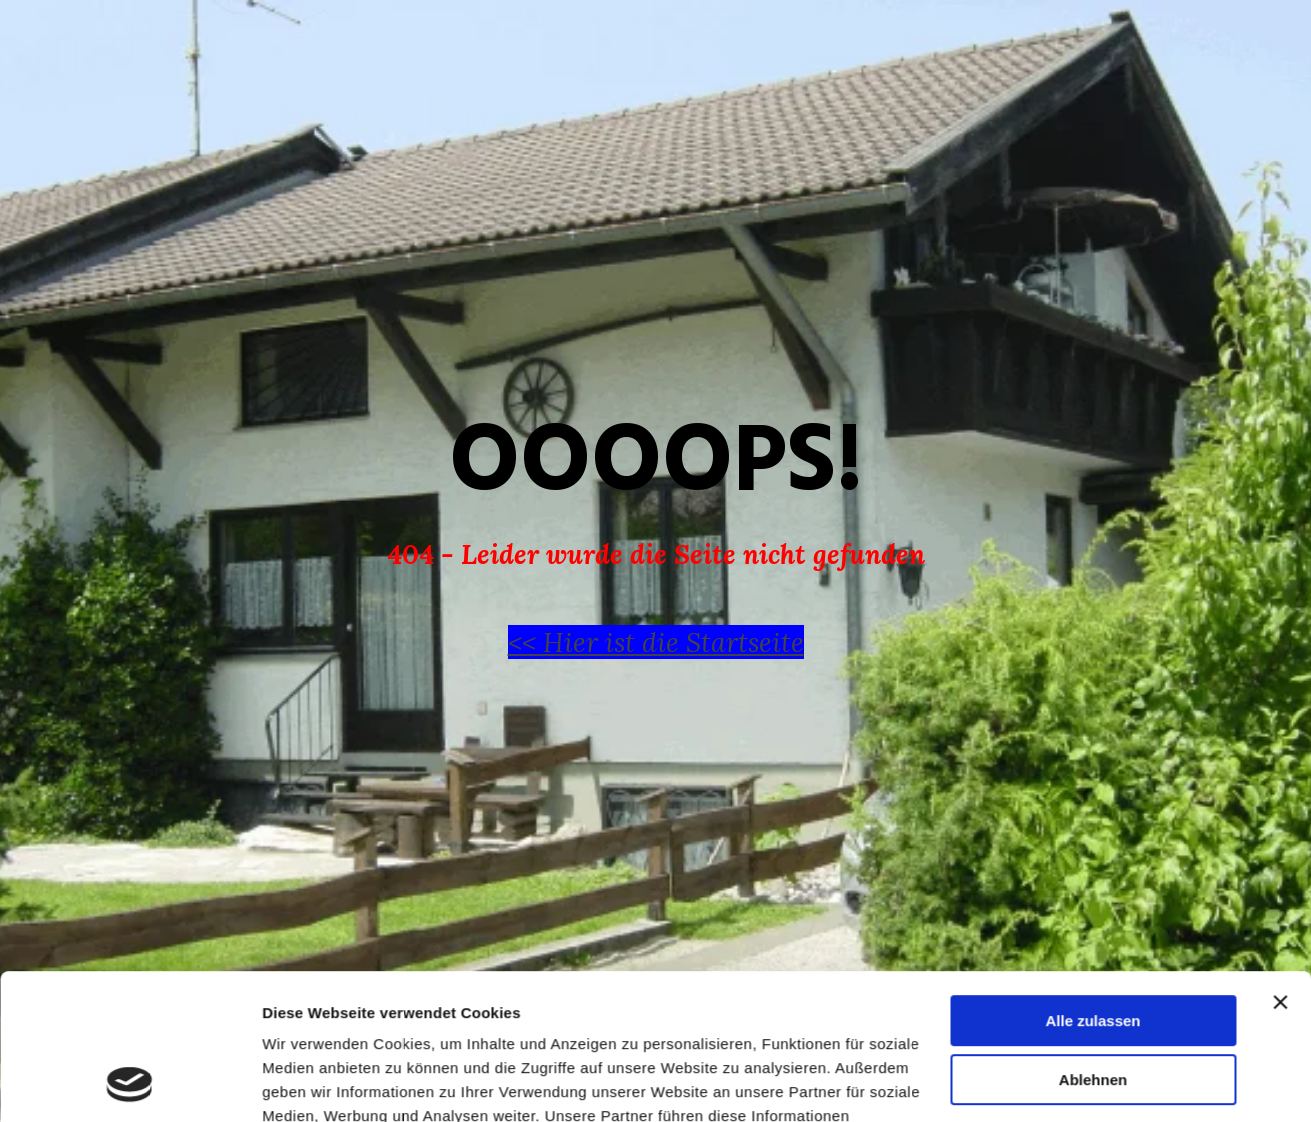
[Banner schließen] (1280, 866)
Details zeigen (312, 1082)
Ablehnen (1093, 942)
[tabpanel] (656, 526)
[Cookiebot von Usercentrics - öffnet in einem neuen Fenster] (129, 1083)
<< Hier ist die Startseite (656, 642)
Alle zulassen (1092, 884)
